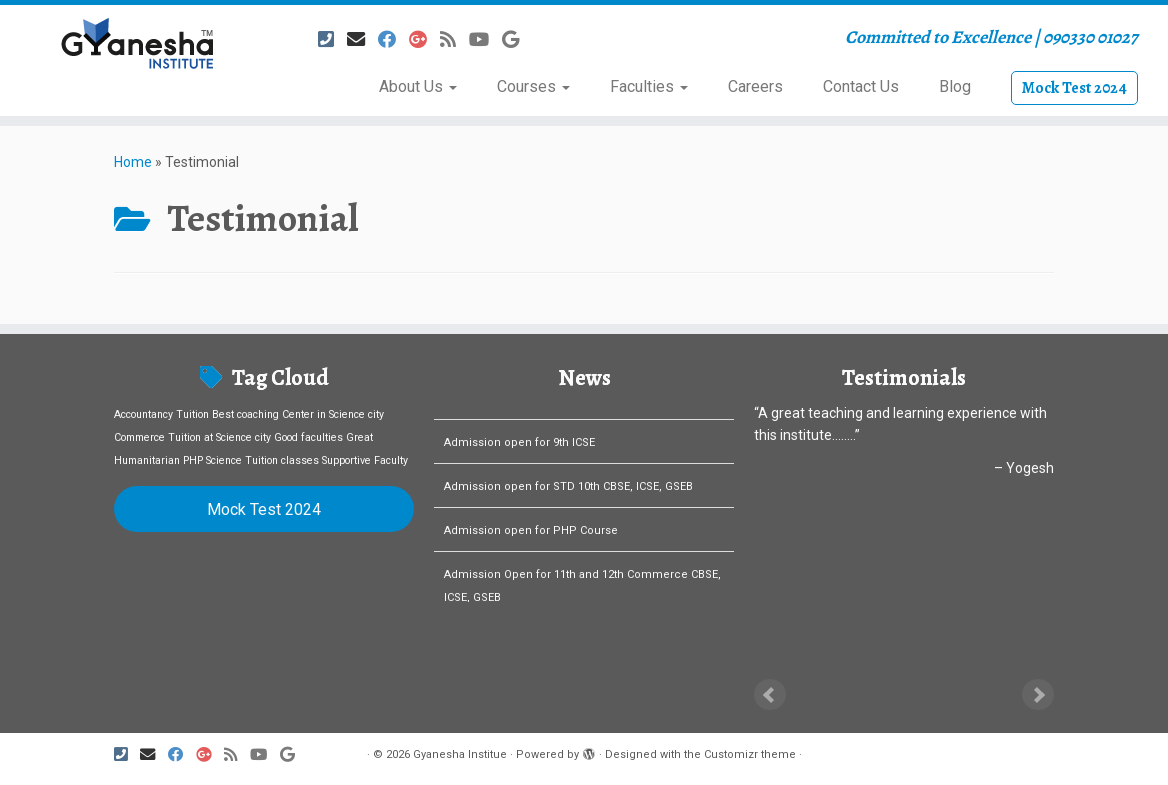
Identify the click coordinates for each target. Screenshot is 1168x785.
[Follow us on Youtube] (485, 39)
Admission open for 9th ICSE (519, 459)
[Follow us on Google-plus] (424, 39)
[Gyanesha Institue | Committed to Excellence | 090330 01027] (136, 43)
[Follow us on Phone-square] (332, 39)
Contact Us (861, 86)
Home (133, 162)
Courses (533, 86)
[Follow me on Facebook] (393, 39)
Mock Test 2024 (1074, 88)
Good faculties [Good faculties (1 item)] (308, 437)
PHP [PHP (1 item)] (193, 460)
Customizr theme (750, 754)
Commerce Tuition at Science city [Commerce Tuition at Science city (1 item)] (192, 437)
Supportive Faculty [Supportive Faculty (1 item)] (365, 460)
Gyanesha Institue (460, 754)
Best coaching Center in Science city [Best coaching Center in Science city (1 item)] (298, 414)
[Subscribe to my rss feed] (454, 39)
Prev (770, 695)
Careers (755, 86)
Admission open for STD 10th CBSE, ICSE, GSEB (568, 503)
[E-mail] (362, 39)
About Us (418, 86)
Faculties (649, 86)
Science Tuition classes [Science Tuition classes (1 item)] (262, 460)
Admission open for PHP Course (531, 547)
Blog (955, 86)
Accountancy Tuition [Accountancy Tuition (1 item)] (161, 414)
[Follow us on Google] (517, 39)
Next (1038, 695)
